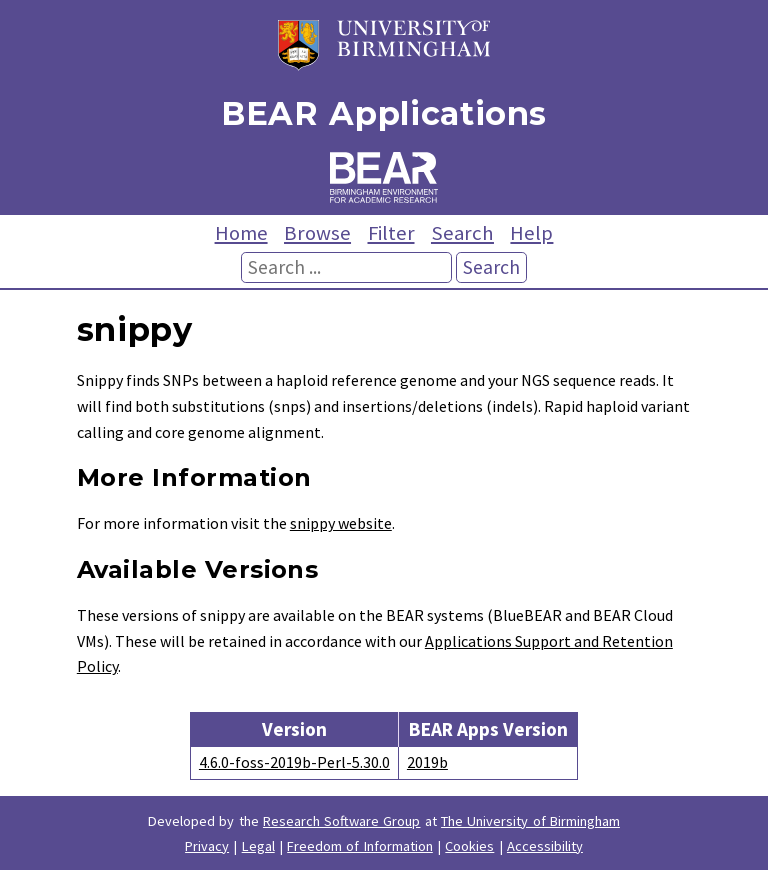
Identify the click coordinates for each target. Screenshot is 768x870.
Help (531, 233)
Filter (391, 233)
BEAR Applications (384, 113)
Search (462, 233)
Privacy (207, 846)
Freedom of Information (360, 846)
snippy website (341, 523)
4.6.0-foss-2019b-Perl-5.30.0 (294, 762)
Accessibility (545, 846)
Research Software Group (342, 821)
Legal (258, 846)
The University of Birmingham (530, 821)
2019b (427, 762)
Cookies (469, 846)
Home (241, 233)
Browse (317, 233)
